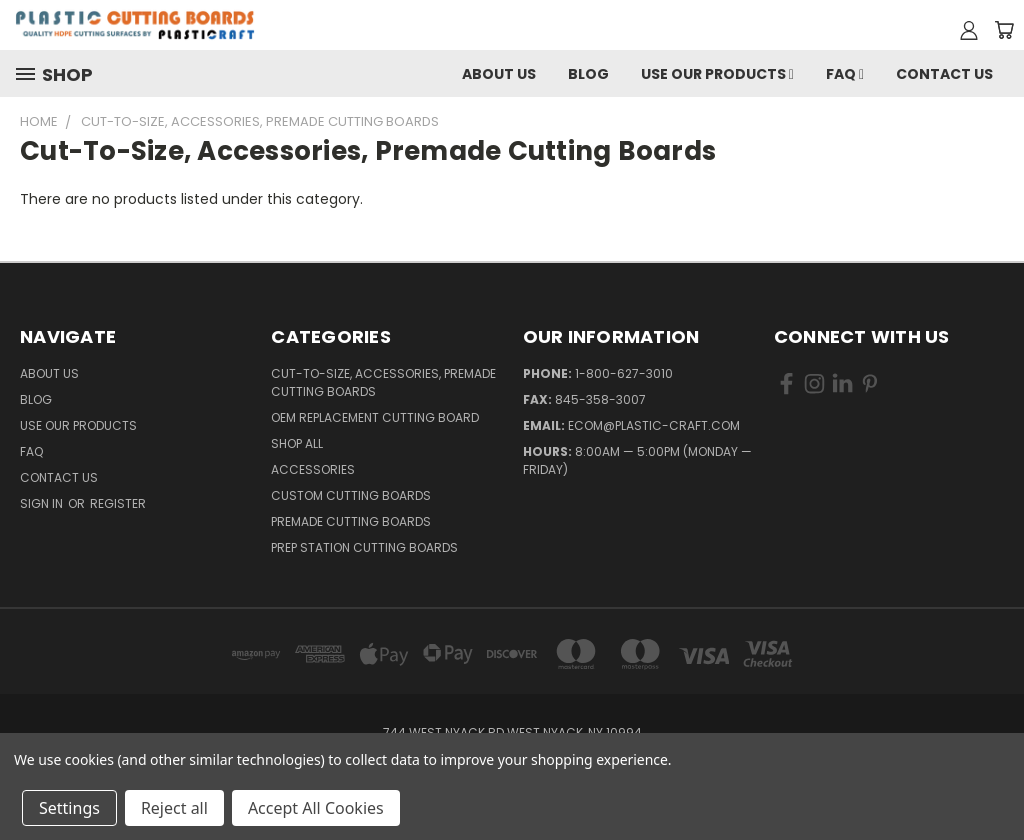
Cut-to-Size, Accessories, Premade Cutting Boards (383, 382)
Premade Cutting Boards (351, 521)
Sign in (43, 503)
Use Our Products (717, 74)
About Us (499, 74)
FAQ (845, 74)
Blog (588, 74)
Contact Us (944, 74)
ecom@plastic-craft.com (654, 425)
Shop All (297, 443)
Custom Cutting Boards (351, 495)
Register (118, 503)
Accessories (313, 469)
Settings (69, 808)
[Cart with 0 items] (1004, 30)
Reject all (174, 808)
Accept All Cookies (316, 808)
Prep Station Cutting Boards (364, 547)
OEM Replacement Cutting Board (375, 417)
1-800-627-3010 (624, 373)
